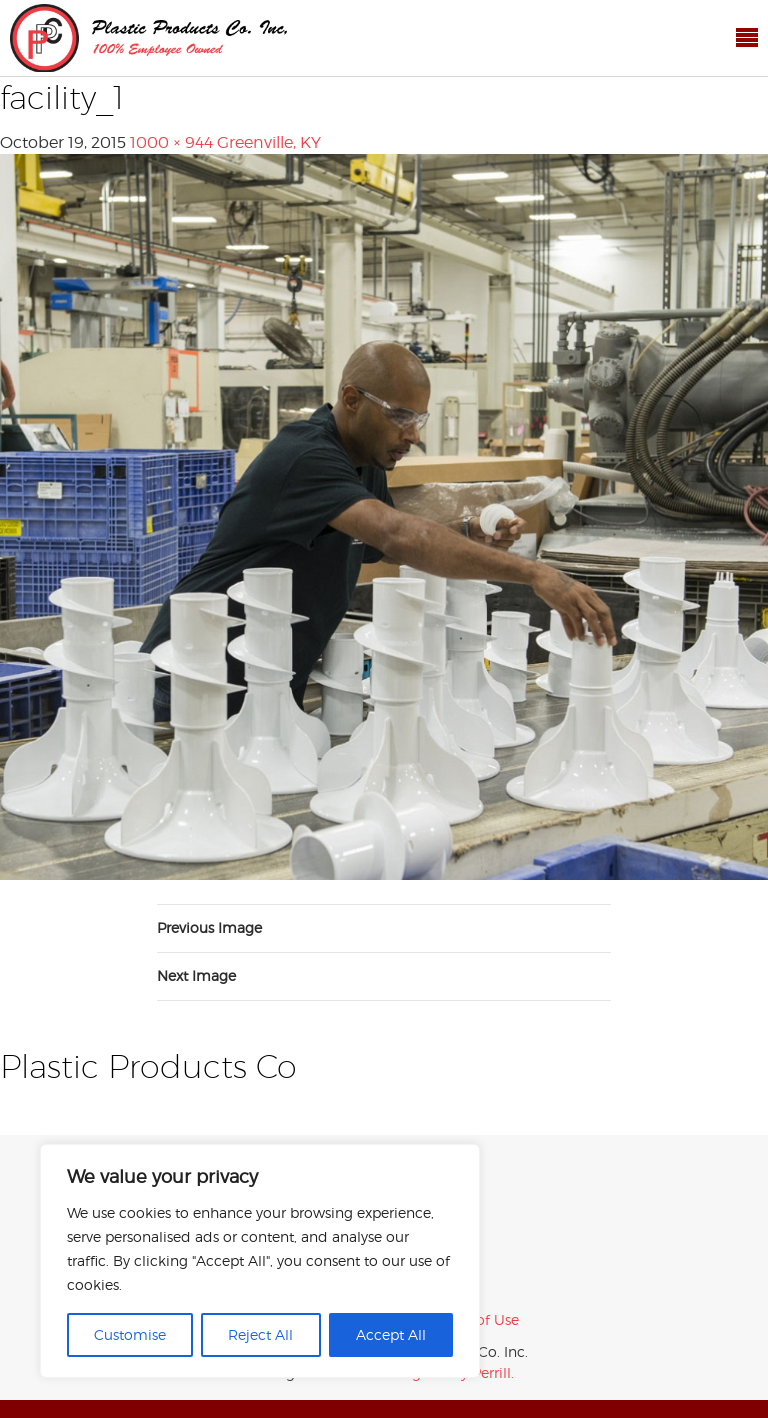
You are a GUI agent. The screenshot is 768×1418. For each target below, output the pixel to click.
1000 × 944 (171, 142)
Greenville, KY (269, 142)
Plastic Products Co (148, 38)
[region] (260, 1261)
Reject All (260, 1334)
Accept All (391, 1334)
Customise (130, 1334)
